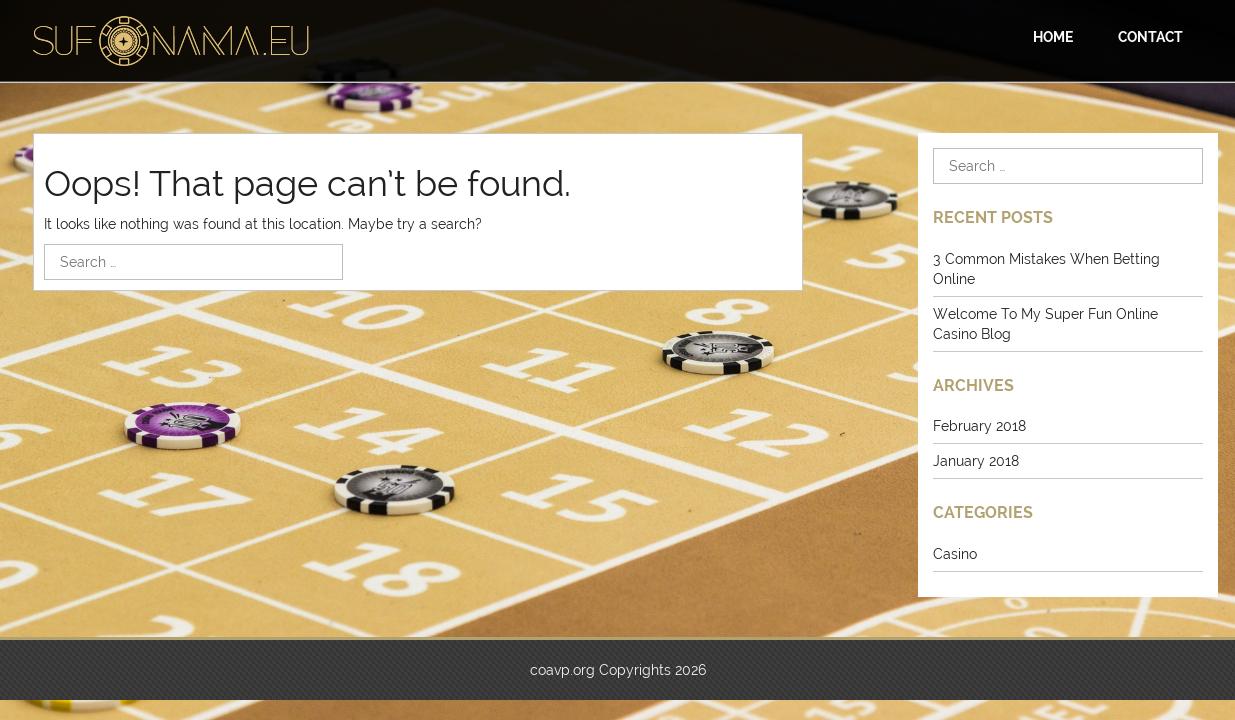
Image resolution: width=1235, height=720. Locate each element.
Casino (955, 554)
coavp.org (562, 670)
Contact (1150, 37)
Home (1053, 37)
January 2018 (976, 461)
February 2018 (979, 426)
